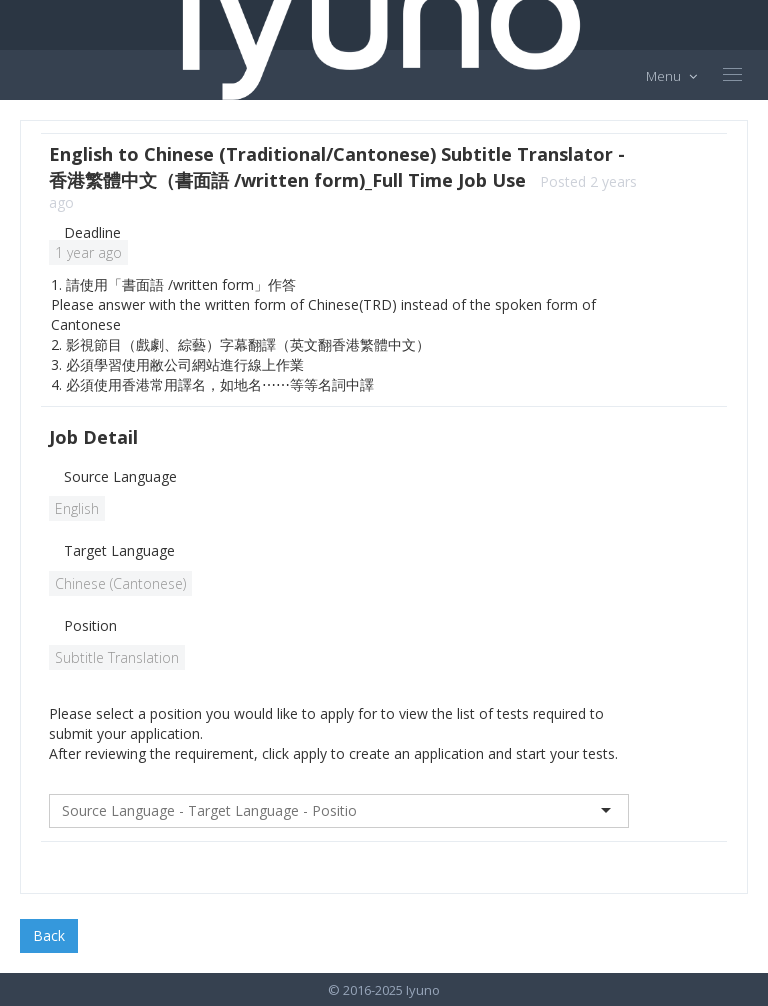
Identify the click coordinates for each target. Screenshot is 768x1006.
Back (49, 935)
